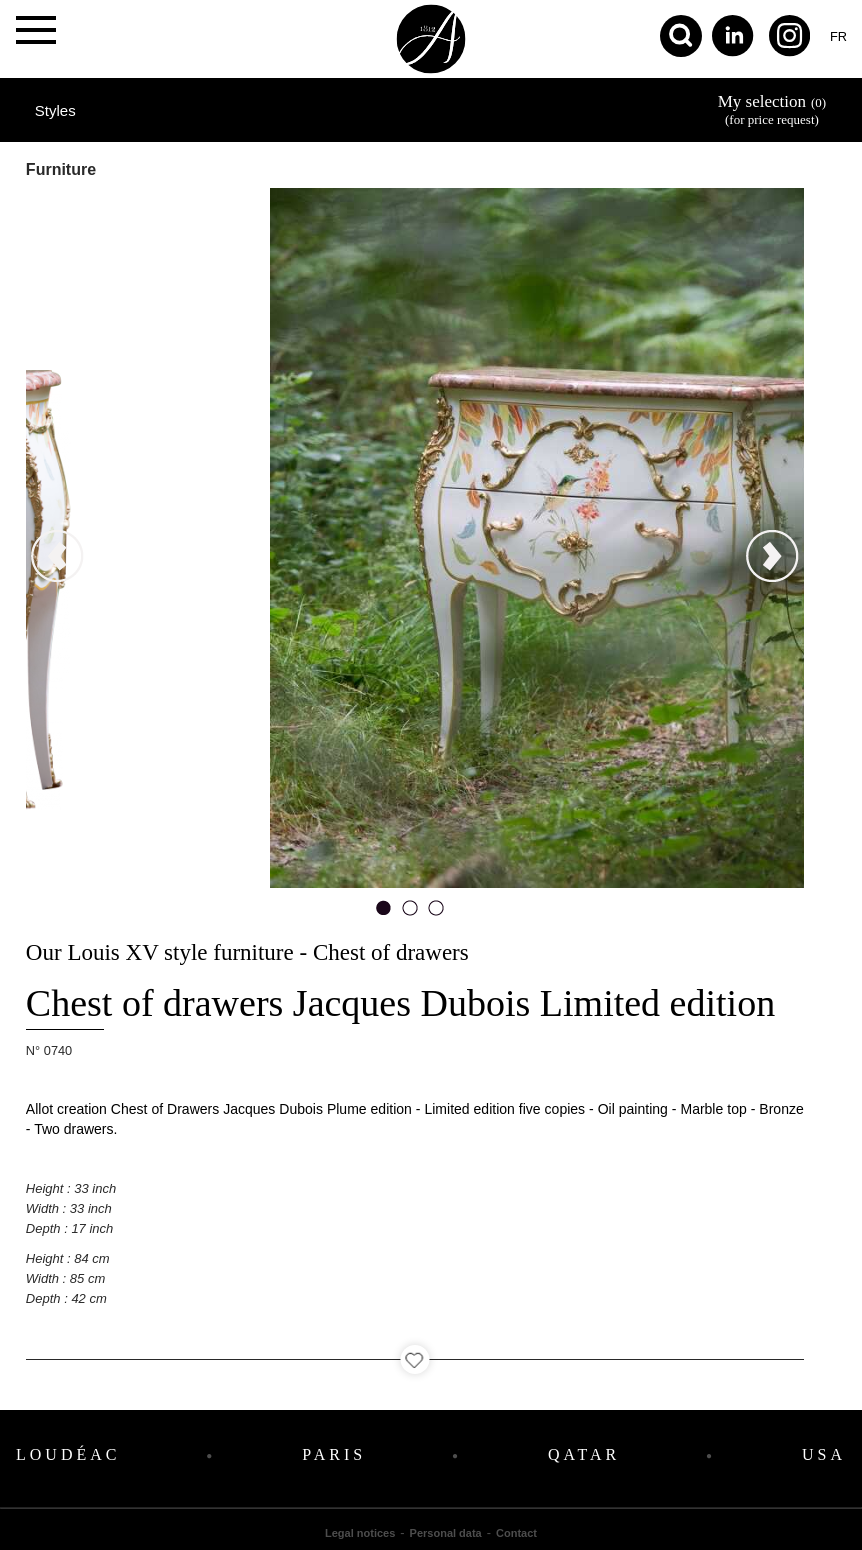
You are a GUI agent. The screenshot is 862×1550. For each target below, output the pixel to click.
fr (838, 36)
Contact (516, 1533)
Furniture (61, 169)
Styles (55, 110)
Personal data (446, 1533)
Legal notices (360, 1533)
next (737, 297)
